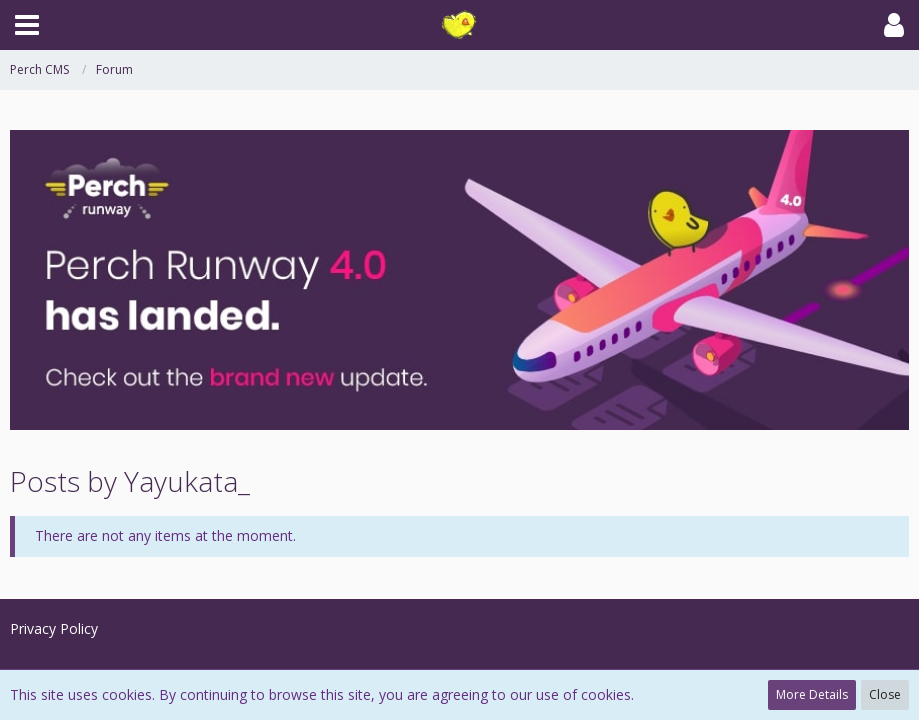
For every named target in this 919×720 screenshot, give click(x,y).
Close (885, 694)
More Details (812, 694)
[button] (27, 25)
